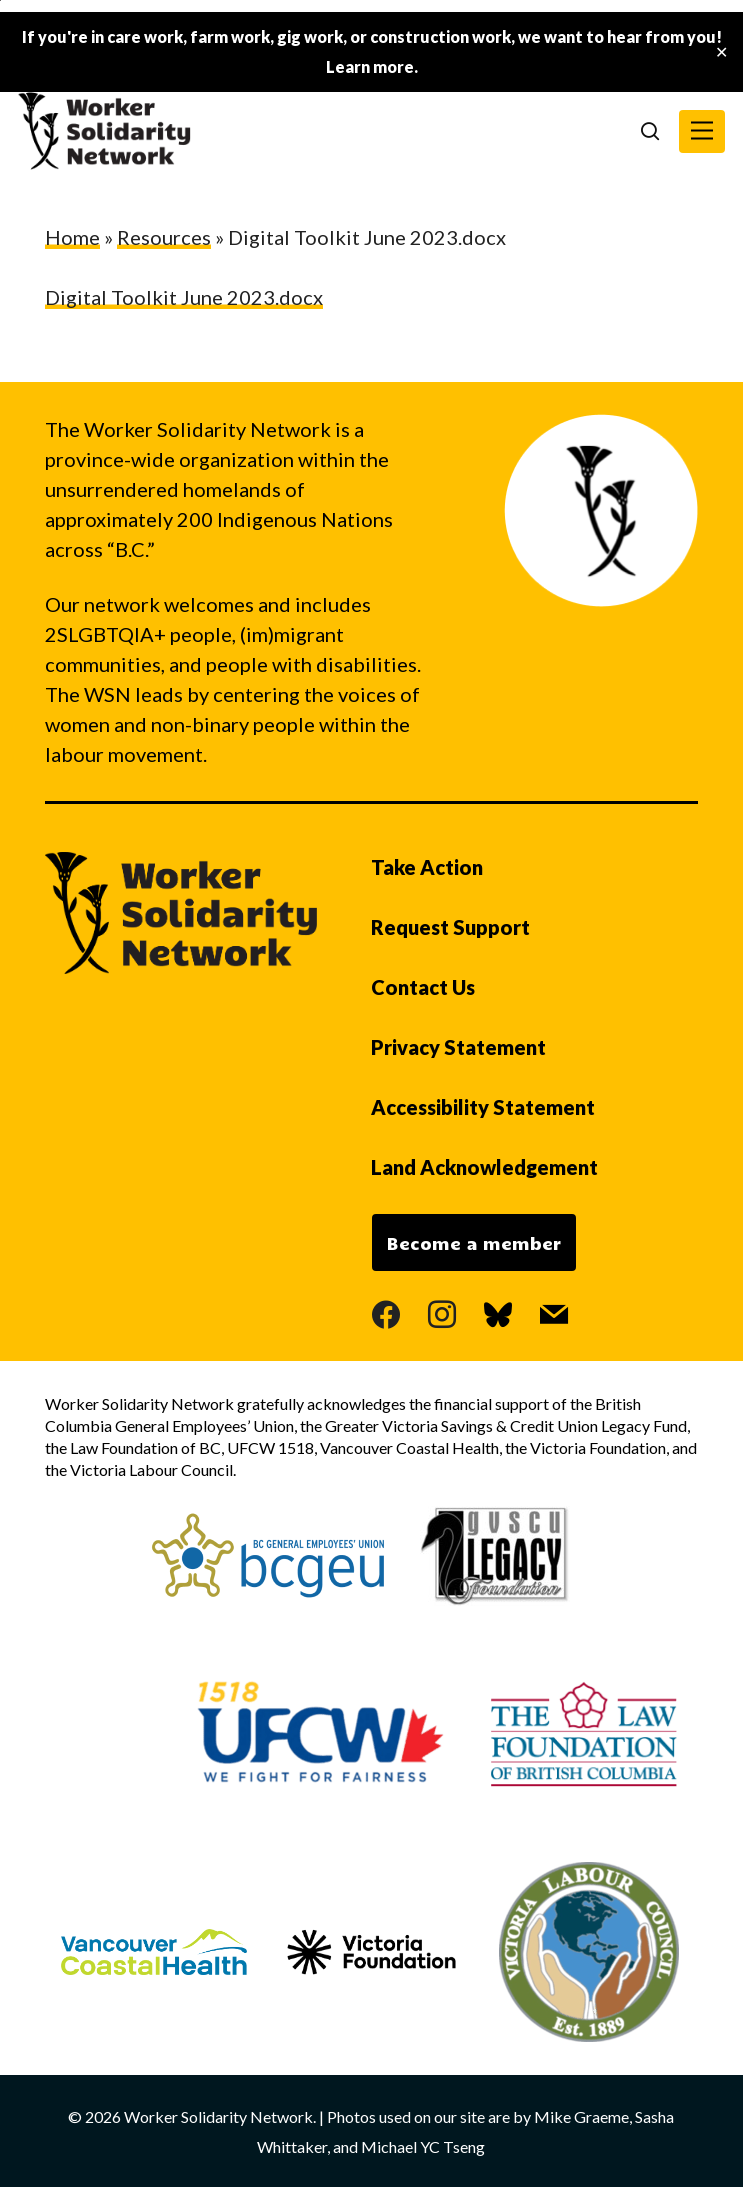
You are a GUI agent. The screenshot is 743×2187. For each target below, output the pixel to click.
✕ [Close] (721, 52)
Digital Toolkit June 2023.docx (184, 297)
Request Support (450, 927)
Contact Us (423, 987)
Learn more (370, 66)
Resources (164, 237)
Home (72, 237)
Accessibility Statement (483, 1107)
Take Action (427, 867)
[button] (702, 131)
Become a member (474, 1243)
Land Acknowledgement (484, 1167)
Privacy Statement (458, 1047)
